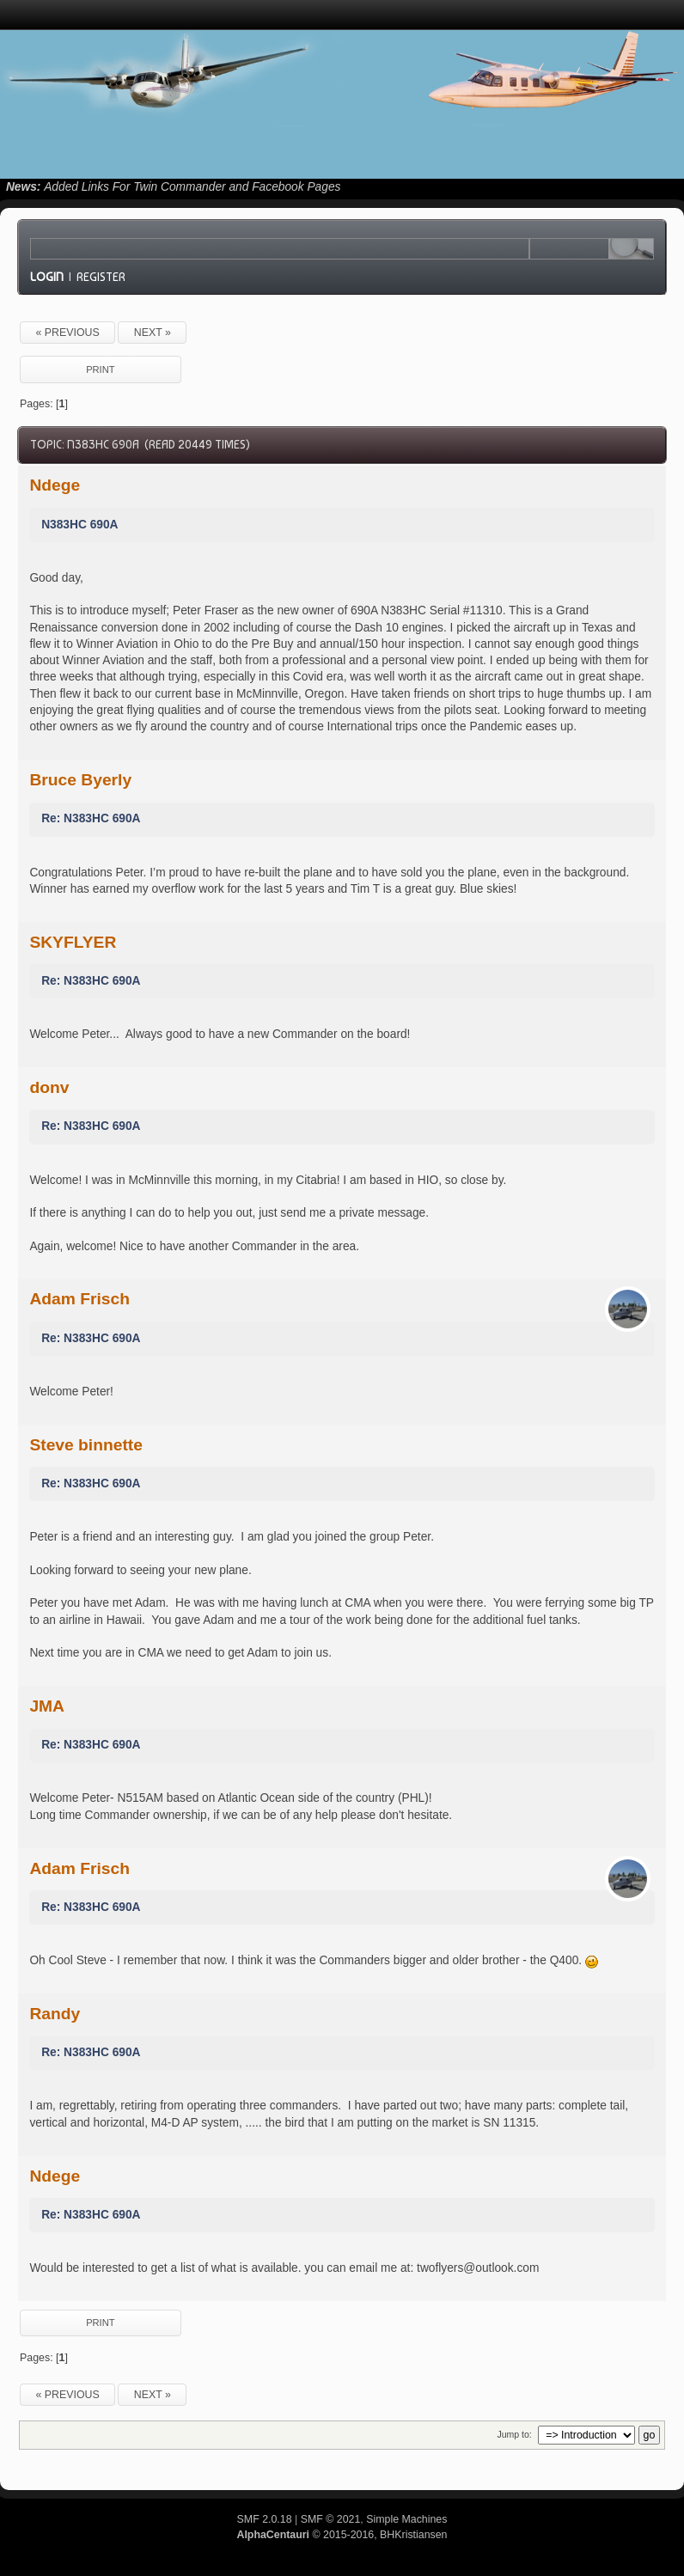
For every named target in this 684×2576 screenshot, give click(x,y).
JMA (46, 1706)
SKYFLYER (72, 942)
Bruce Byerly (80, 780)
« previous (67, 333)
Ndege (54, 485)
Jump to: (514, 2434)
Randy (54, 2014)
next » (152, 333)
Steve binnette (86, 1445)
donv (49, 1087)
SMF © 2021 (331, 2519)
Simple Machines (406, 2519)
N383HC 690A (79, 524)
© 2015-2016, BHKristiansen (341, 2535)
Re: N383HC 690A (90, 818)
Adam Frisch (79, 1299)
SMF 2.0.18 (264, 2519)
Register (100, 277)
